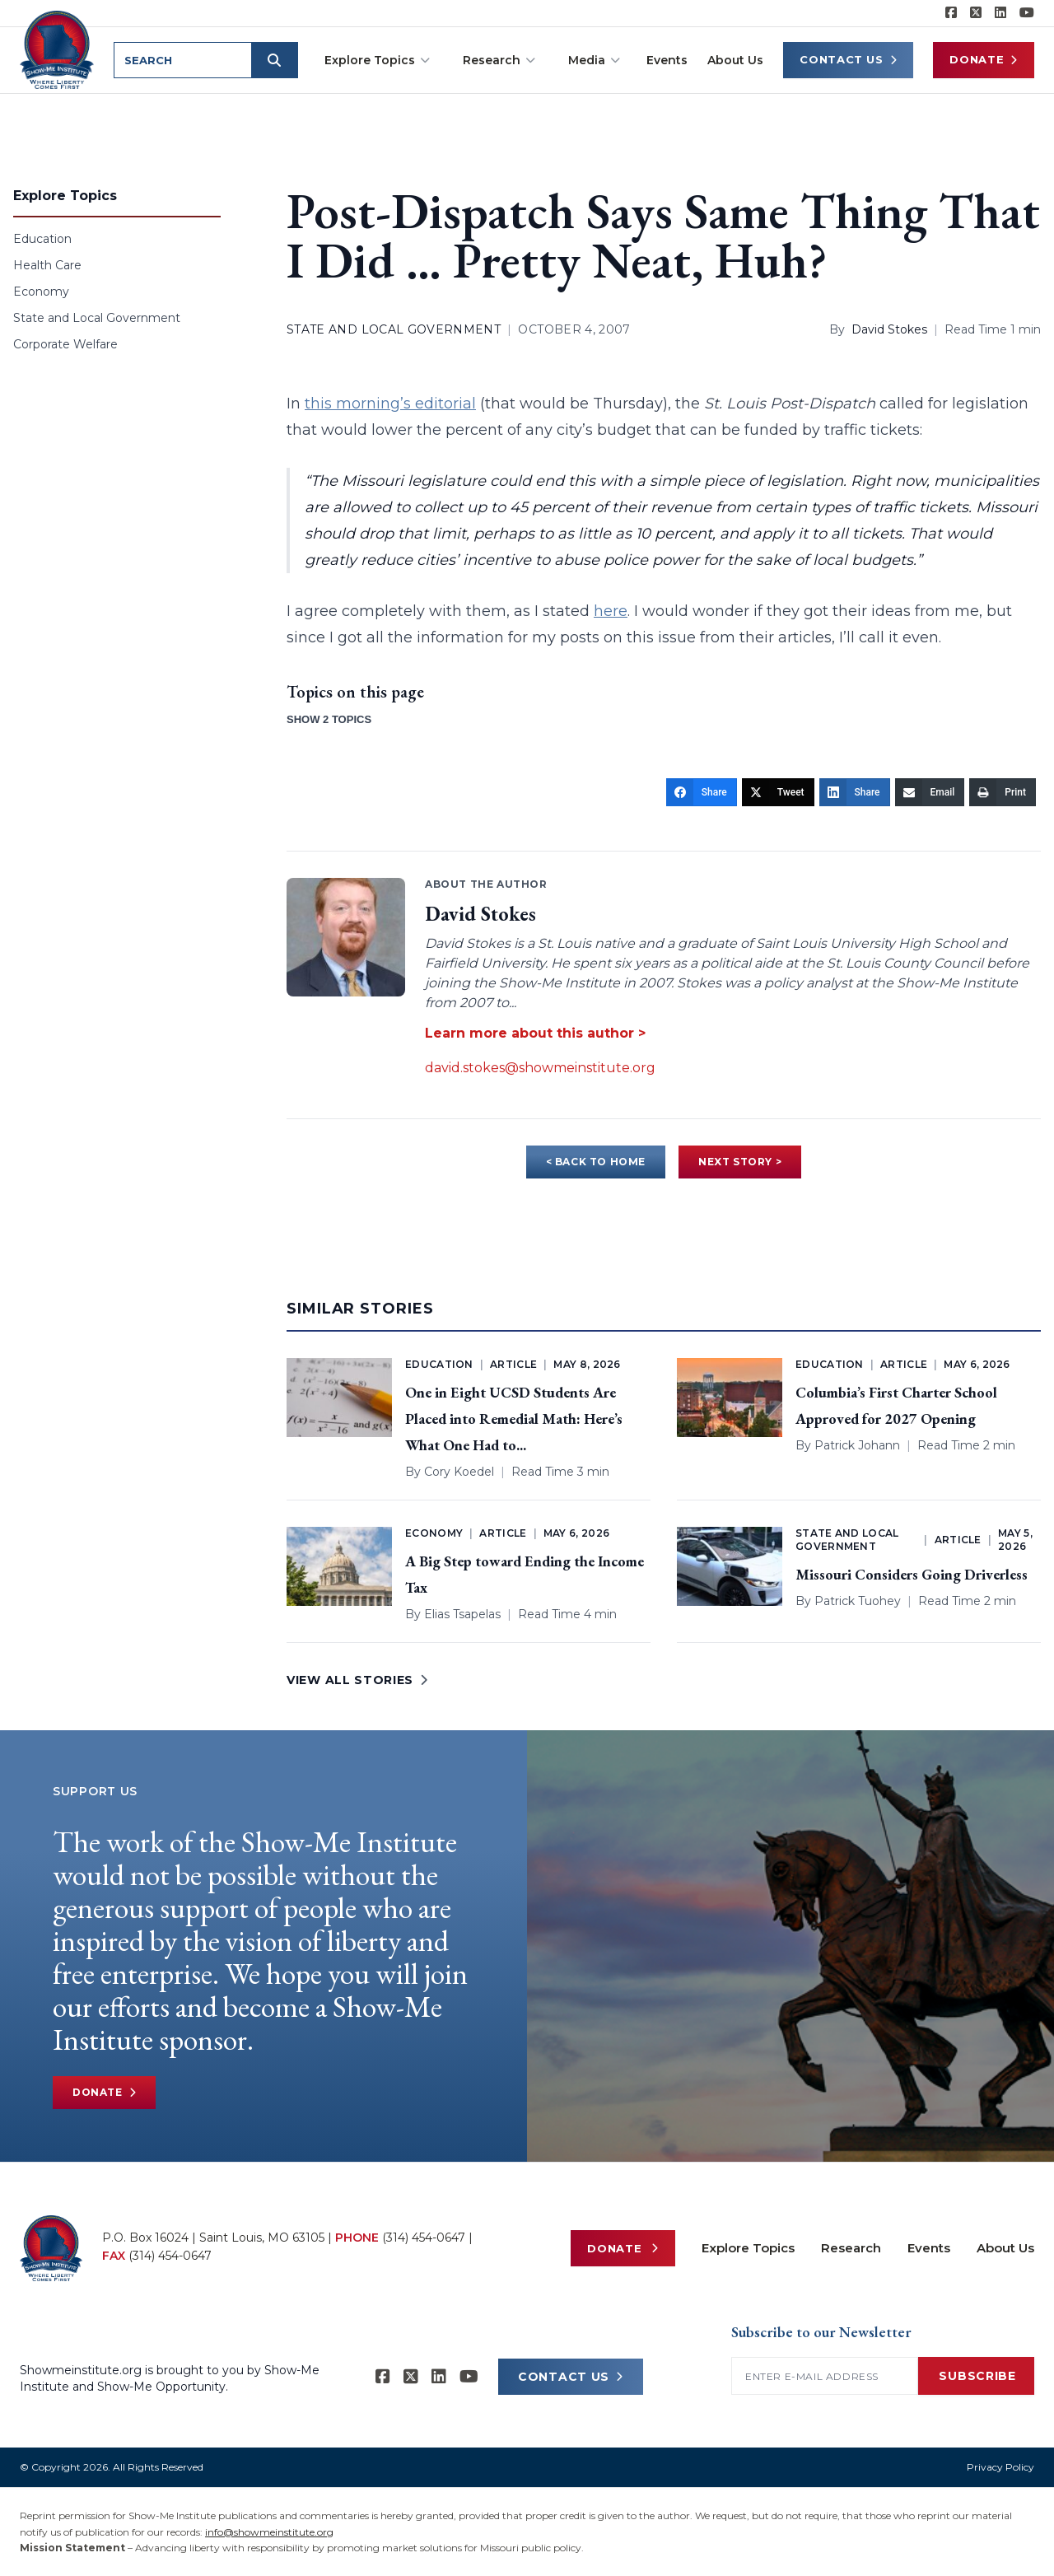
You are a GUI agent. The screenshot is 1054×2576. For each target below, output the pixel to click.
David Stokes (889, 329)
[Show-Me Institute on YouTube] (1026, 13)
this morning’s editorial (390, 403)
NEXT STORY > (739, 1161)
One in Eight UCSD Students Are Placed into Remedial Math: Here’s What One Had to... (514, 1418)
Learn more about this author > (535, 1033)
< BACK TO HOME (596, 1161)
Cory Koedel (459, 1471)
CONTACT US (570, 2376)
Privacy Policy (1000, 2467)
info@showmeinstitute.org (269, 2532)
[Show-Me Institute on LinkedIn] (1000, 13)
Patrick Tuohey (857, 1601)
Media (594, 60)
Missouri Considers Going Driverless (911, 1574)
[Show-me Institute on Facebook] (951, 13)
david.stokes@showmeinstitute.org (540, 1068)
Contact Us (848, 60)
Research (499, 60)
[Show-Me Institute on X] (976, 13)
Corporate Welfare (65, 344)
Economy (41, 291)
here (610, 611)
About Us (735, 60)
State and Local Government (96, 317)
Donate (983, 60)
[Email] (930, 792)
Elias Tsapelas (462, 1614)
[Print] (1002, 792)
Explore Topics (377, 60)
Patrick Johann (857, 1445)
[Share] (701, 792)
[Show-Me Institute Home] (58, 48)
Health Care (47, 265)
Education (42, 238)
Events (667, 60)
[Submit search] (277, 60)
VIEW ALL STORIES (357, 1680)
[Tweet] (778, 792)
